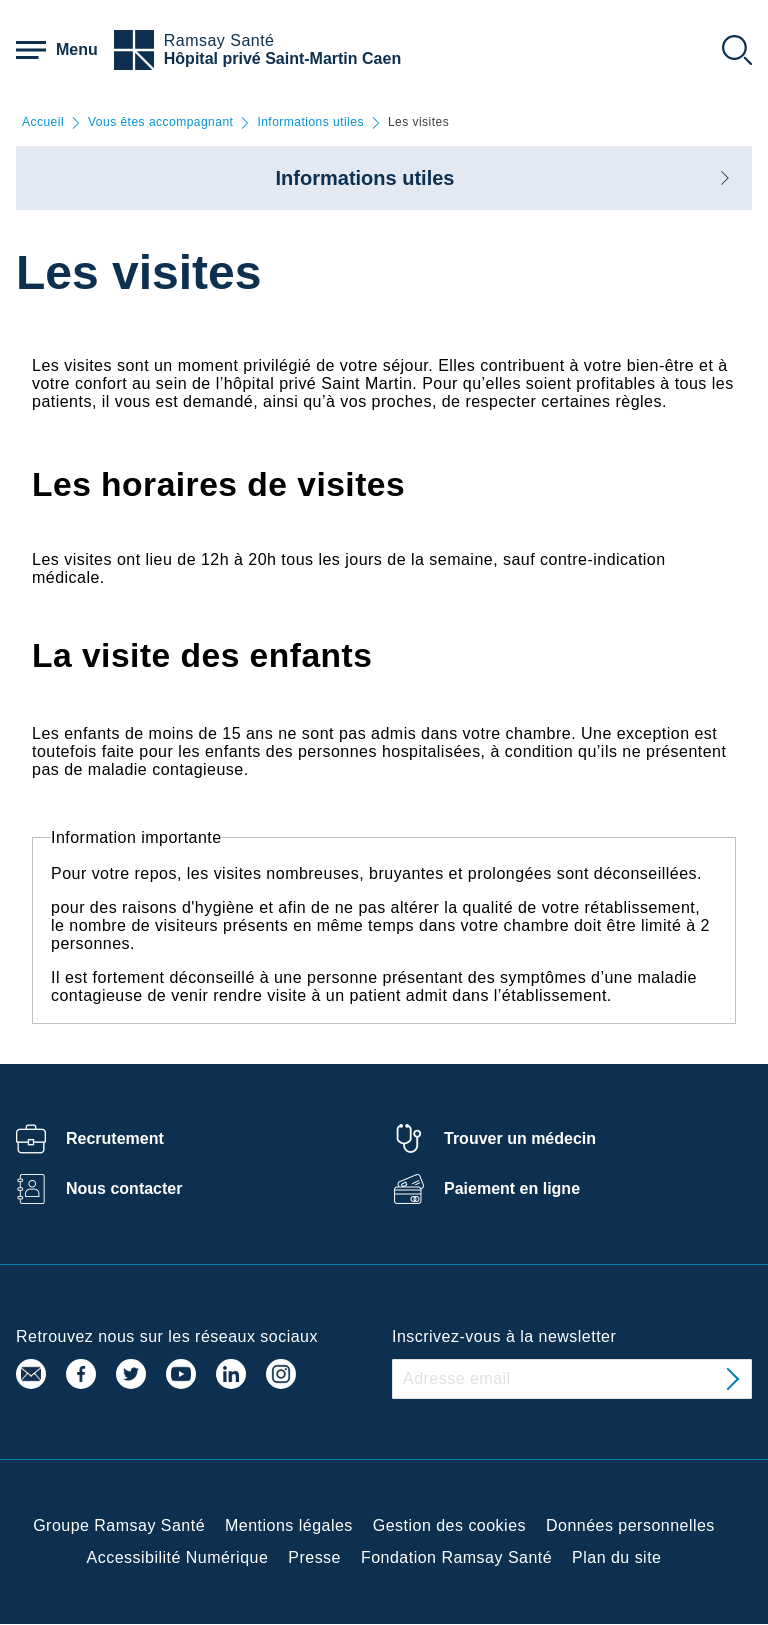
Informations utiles (310, 122)
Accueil (43, 122)
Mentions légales (289, 1525)
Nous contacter (124, 1188)
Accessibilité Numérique (178, 1557)
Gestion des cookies (449, 1525)
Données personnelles (630, 1525)
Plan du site (616, 1557)
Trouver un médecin (520, 1138)
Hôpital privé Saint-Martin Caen (282, 58)
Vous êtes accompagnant (160, 122)
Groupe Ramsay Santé (119, 1525)
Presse (314, 1557)
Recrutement (115, 1138)
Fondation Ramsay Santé (456, 1557)
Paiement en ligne (512, 1188)
